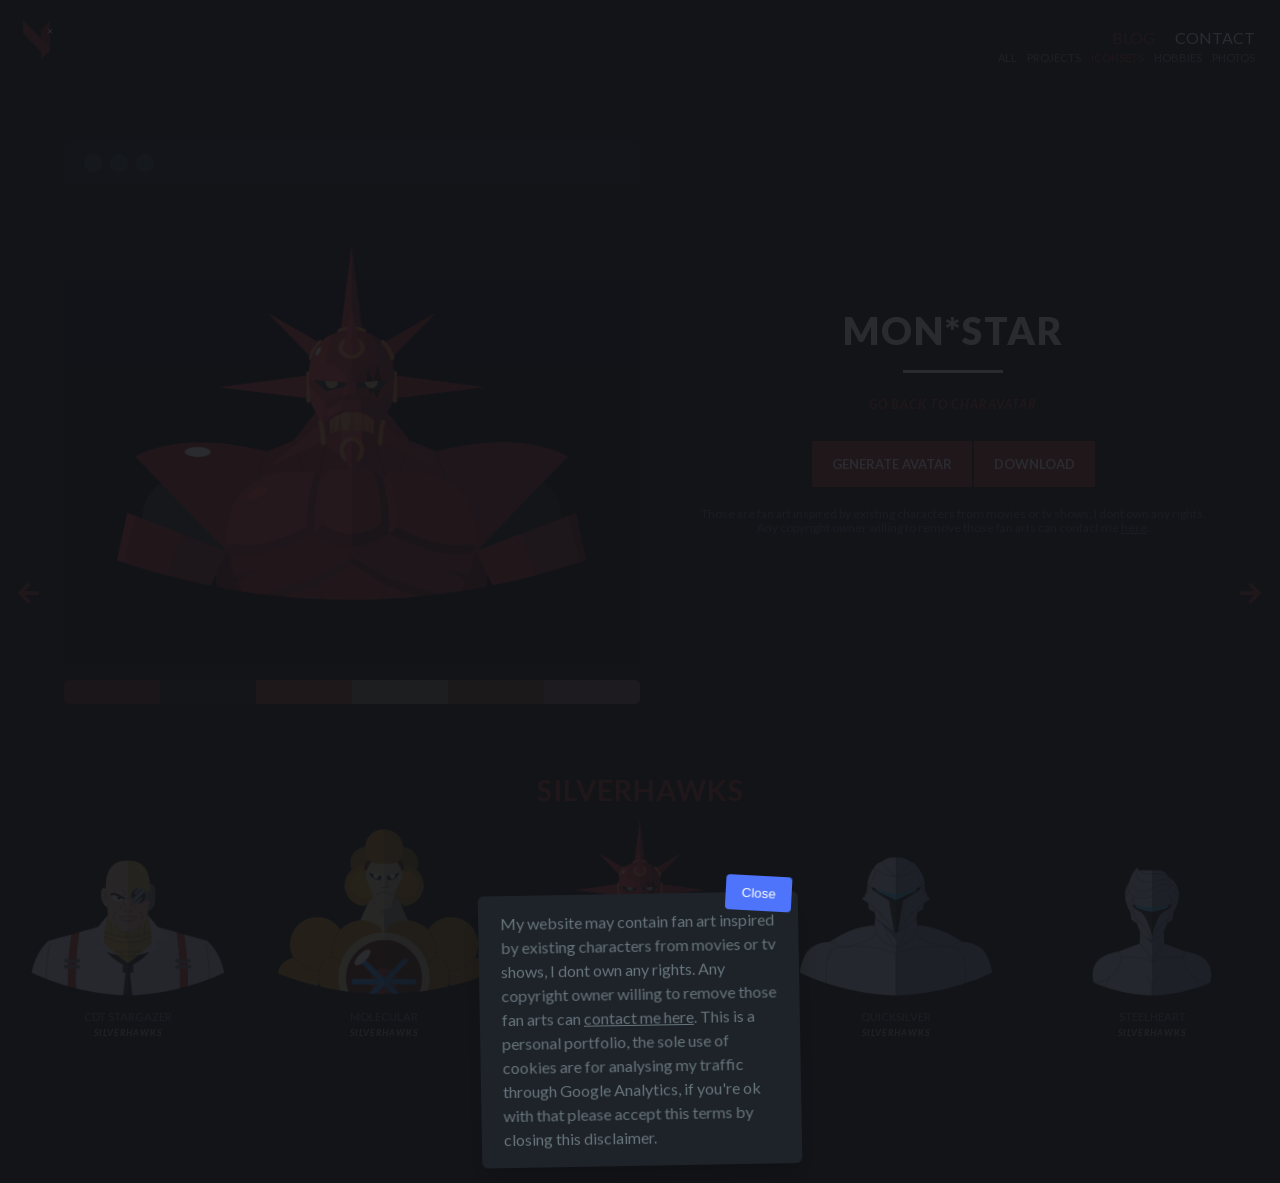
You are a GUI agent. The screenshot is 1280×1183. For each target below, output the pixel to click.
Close (758, 893)
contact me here (639, 1017)
